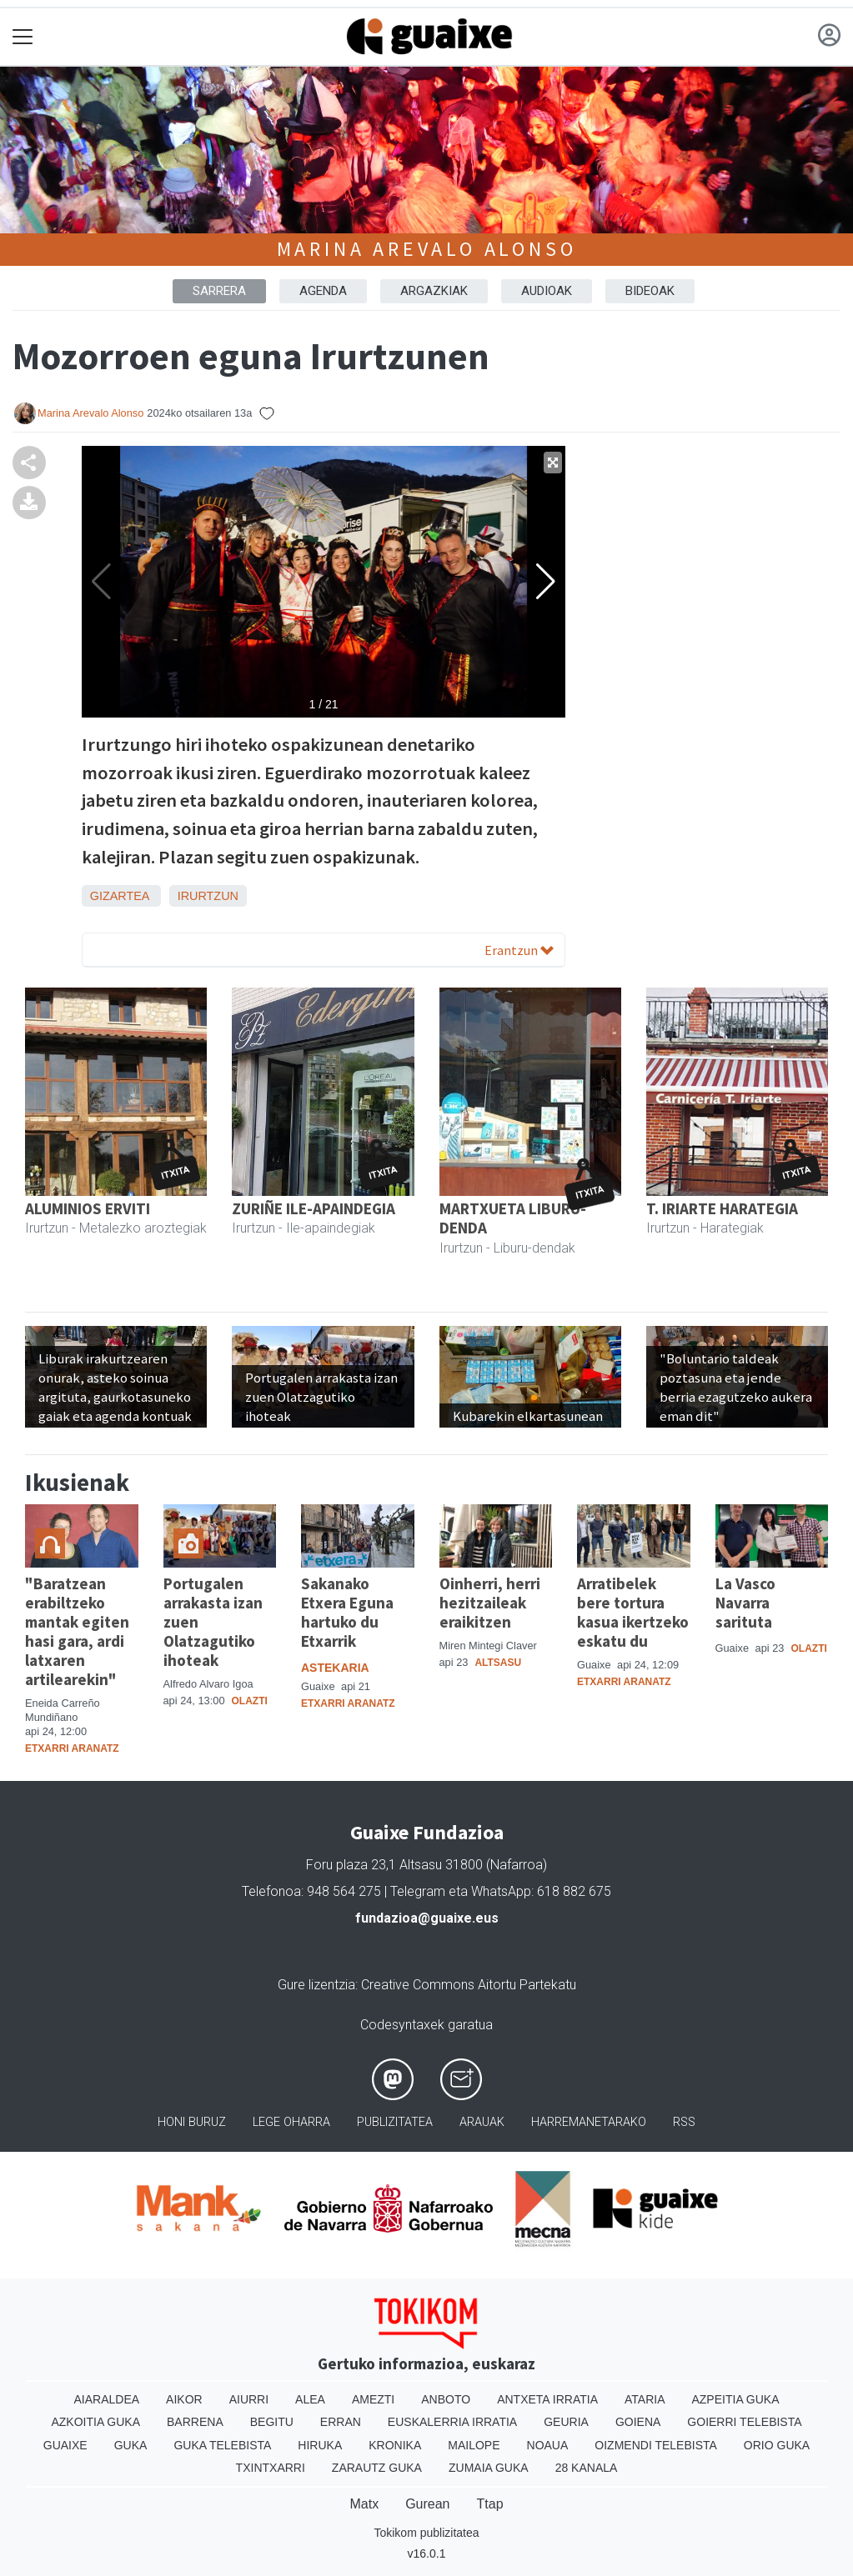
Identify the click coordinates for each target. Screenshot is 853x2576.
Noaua (548, 2445)
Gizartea (119, 896)
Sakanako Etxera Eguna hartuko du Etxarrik (347, 1612)
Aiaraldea (106, 2399)
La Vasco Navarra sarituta (745, 1602)
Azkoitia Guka (95, 2421)
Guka (131, 2445)
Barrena (195, 2421)
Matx (364, 2504)
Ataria (645, 2399)
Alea (310, 2399)
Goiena (637, 2421)
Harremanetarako (588, 2122)
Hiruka (320, 2445)
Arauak (481, 2122)
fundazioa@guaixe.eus (427, 1918)
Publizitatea (395, 2122)
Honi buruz (192, 2122)
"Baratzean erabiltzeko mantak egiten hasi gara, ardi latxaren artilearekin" (77, 1631)
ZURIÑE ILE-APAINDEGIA (313, 1208)
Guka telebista (222, 2445)
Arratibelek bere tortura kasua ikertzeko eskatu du (633, 1612)
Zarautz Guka (377, 2467)
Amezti (373, 2399)
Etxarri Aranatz (72, 1748)
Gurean (427, 2504)
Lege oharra (291, 2122)
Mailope (473, 2445)
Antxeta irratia (547, 2399)
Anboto (445, 2399)
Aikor (184, 2399)
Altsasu (497, 1662)
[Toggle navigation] (23, 37)
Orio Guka (777, 2445)
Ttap (490, 2504)
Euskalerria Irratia (452, 2421)
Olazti (250, 1701)
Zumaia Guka (489, 2467)
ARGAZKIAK (434, 290)
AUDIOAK (546, 290)
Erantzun (519, 950)
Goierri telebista (744, 2421)
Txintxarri (270, 2467)
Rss (684, 2122)
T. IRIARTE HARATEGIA (722, 1208)
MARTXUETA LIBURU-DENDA (512, 1218)
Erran (340, 2421)
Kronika (395, 2445)
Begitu (272, 2421)
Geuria (566, 2421)
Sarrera (219, 290)
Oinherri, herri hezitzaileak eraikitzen (489, 1602)
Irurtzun (208, 896)
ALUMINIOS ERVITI (87, 1208)
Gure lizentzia (316, 1985)
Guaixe (65, 2445)
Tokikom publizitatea (426, 2532)
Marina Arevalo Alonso (427, 249)
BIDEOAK (650, 290)
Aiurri (248, 2399)
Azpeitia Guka (735, 2399)
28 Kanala (586, 2467)
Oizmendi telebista (656, 2445)
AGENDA (323, 290)
